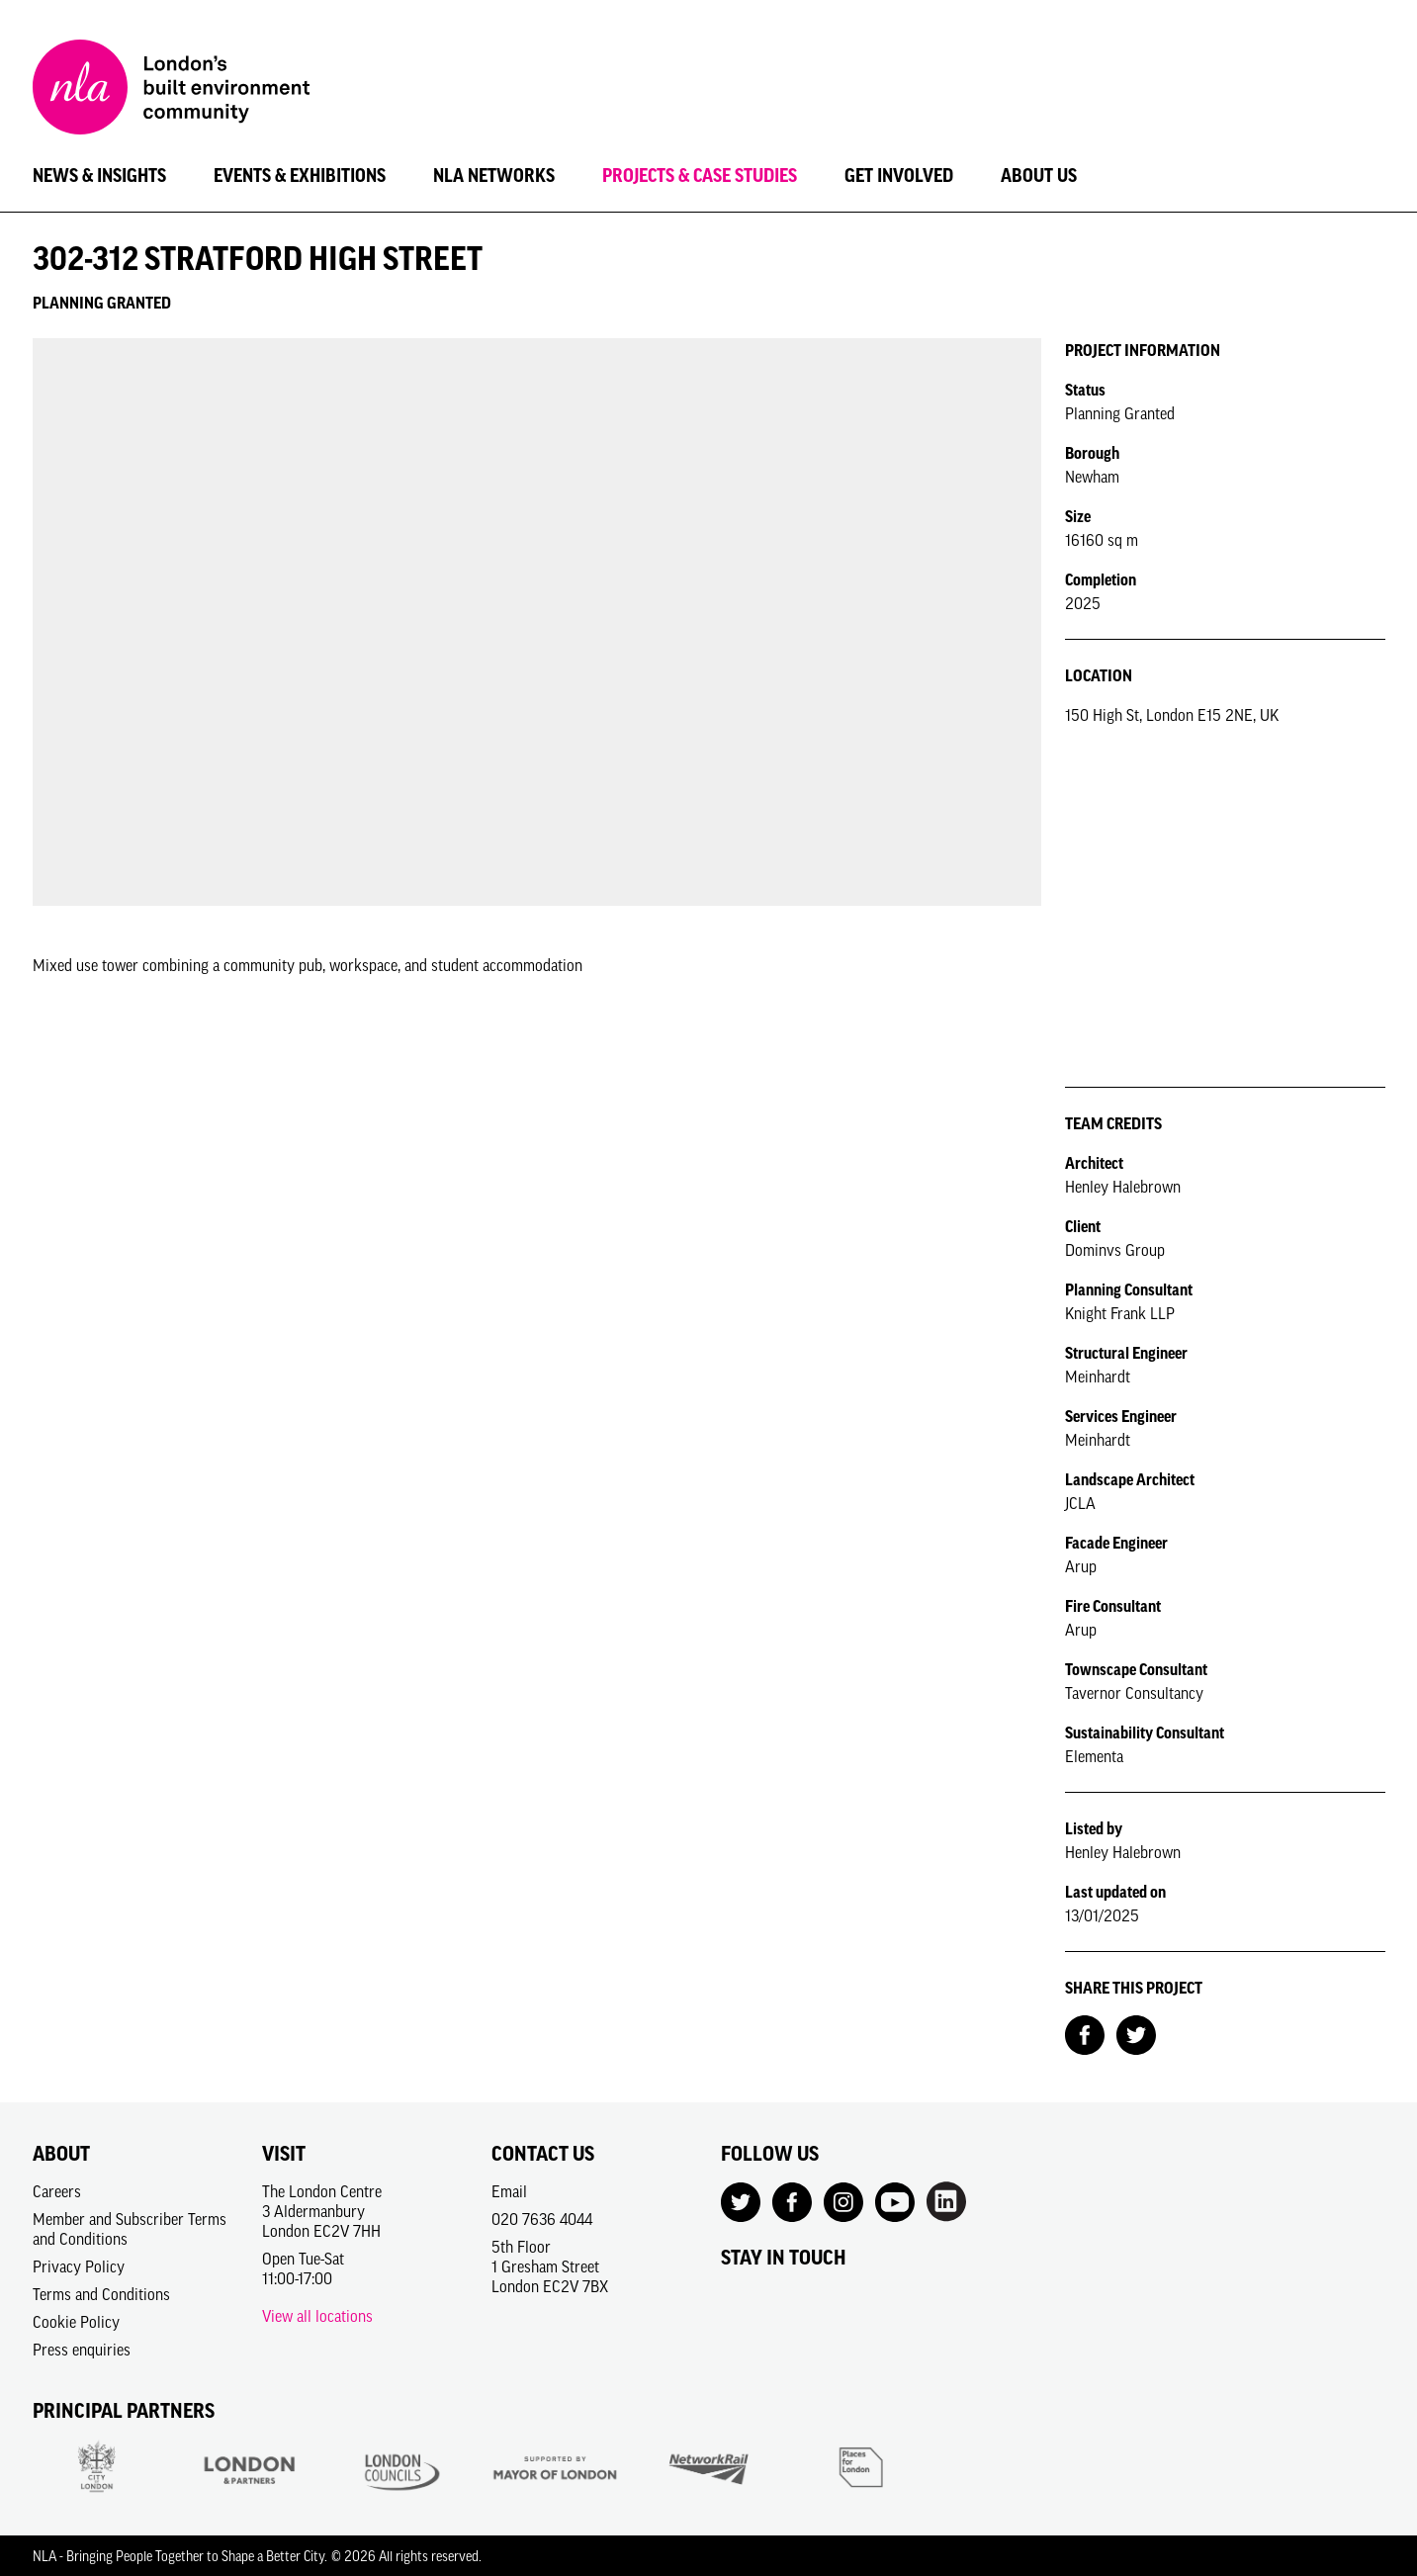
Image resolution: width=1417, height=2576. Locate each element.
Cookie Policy (76, 2322)
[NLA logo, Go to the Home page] (171, 90)
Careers (57, 2191)
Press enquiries (82, 2349)
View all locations (317, 2316)
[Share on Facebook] (1085, 2033)
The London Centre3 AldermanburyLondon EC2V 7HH (322, 2211)
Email (509, 2191)
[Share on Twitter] (1136, 2033)
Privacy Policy (79, 2266)
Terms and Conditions (101, 2294)
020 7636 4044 (541, 2219)
